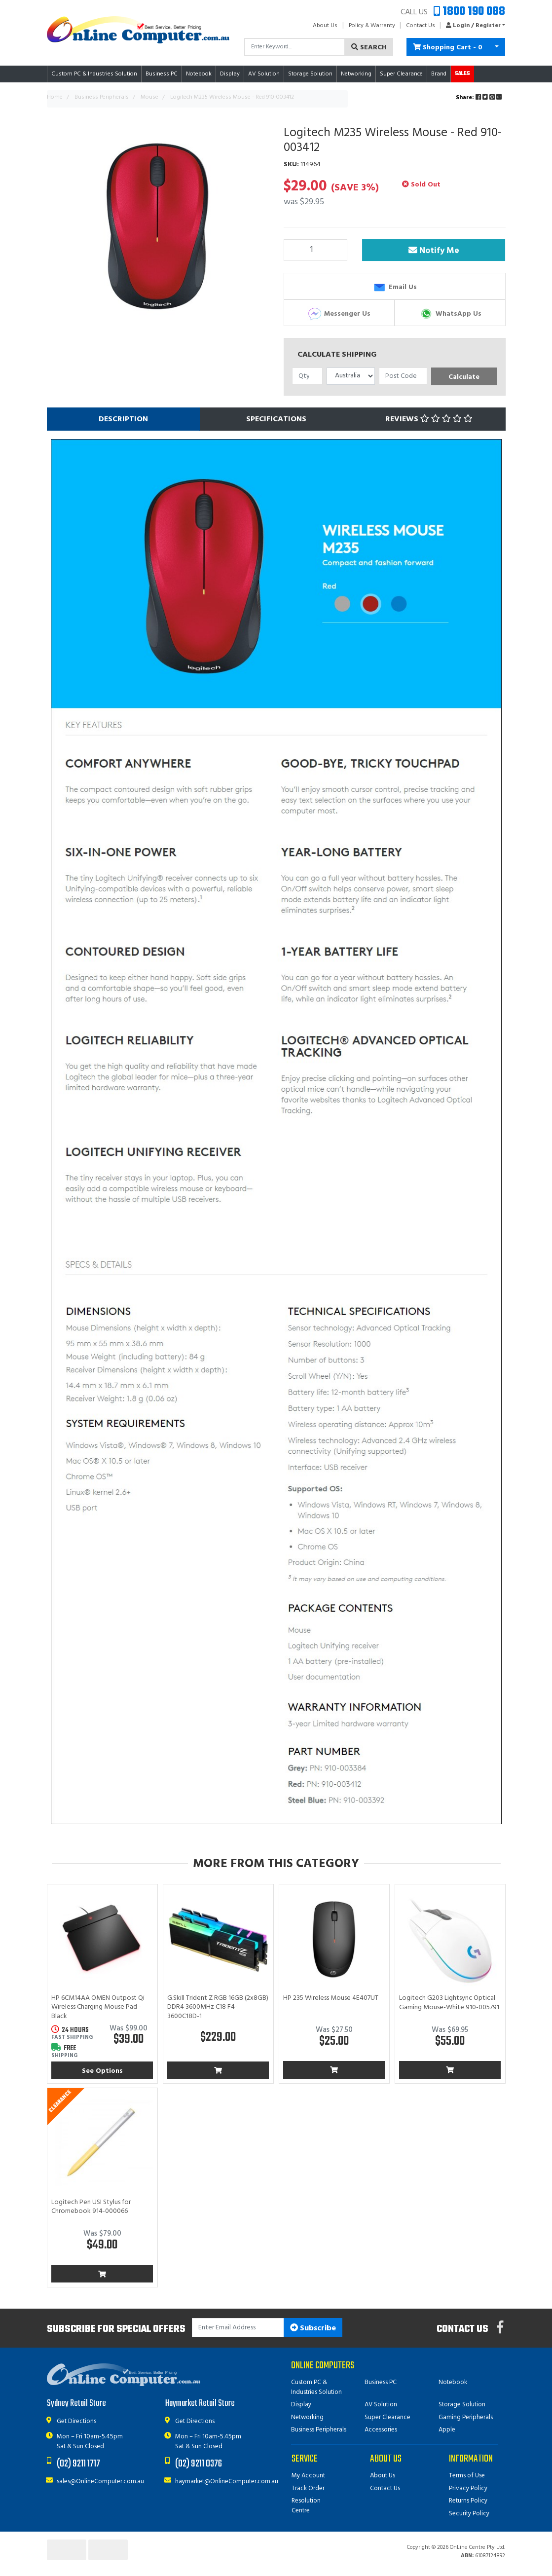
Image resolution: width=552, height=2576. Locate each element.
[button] (473, 25)
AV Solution (381, 2404)
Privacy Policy (468, 2488)
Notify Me (433, 251)
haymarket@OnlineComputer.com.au (226, 2481)
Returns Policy (468, 2501)
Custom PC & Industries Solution (316, 2387)
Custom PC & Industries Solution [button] (94, 74)
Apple (447, 2430)
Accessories (381, 2430)
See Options (102, 2071)
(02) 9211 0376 (198, 2464)
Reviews (429, 419)
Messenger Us (338, 313)
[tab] (123, 419)
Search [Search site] (369, 47)
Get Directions (76, 2421)
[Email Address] (238, 2327)
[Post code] (403, 376)
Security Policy (469, 2513)
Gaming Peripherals (466, 2417)
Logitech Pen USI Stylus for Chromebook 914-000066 (91, 2207)
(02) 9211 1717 (78, 2464)
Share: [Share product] (479, 98)
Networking (307, 2417)
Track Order (308, 2488)
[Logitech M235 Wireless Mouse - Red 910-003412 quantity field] (316, 250)
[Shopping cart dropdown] (496, 47)
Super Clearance (401, 74)
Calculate (463, 377)
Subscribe (313, 2328)
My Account (308, 2475)
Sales (462, 74)
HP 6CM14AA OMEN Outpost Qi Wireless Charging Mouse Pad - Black (98, 2007)
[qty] (307, 376)
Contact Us (420, 26)
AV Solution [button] (264, 74)
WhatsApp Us (450, 313)
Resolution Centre (306, 2506)
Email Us (394, 287)
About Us (325, 26)
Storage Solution (462, 2404)
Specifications (276, 419)
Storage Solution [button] (310, 74)
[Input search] (294, 47)
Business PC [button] (162, 74)
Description (123, 419)
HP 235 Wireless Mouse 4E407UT (330, 1998)
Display (301, 2404)
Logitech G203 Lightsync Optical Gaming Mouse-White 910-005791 (449, 2002)
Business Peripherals (318, 2430)
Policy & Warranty (372, 26)
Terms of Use (467, 2475)
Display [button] (230, 74)
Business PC (381, 2382)
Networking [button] (356, 74)
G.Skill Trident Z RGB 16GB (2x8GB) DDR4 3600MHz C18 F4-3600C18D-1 (217, 2007)
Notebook (453, 2382)
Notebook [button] (199, 74)
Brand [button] (438, 74)
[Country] (351, 376)
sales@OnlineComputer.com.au (100, 2481)
